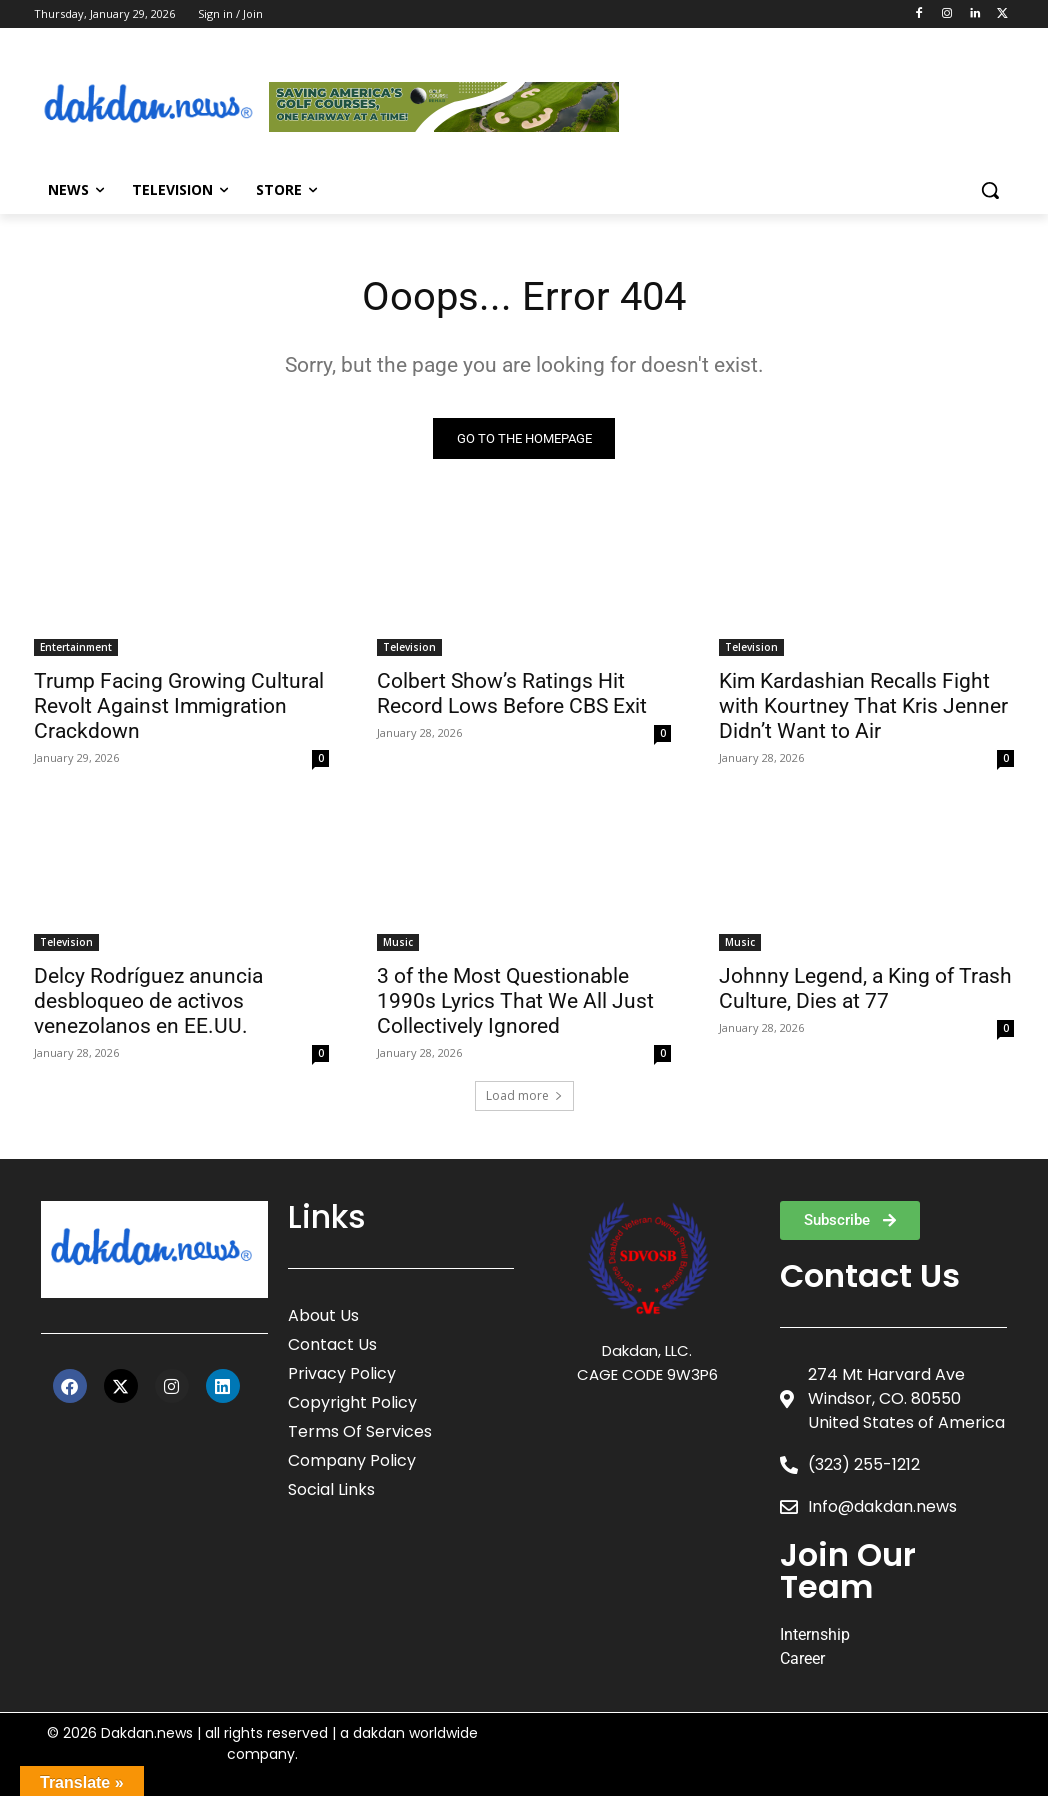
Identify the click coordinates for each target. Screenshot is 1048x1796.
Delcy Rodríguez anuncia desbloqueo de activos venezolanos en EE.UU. (148, 1000)
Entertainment (76, 647)
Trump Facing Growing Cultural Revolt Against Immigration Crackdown (179, 706)
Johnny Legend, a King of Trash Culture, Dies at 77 (865, 987)
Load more (524, 1095)
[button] (990, 190)
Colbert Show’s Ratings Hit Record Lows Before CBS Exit (512, 693)
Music (398, 941)
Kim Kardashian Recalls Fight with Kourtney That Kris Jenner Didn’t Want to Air (863, 706)
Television (409, 647)
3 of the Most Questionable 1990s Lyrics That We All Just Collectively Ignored (515, 1000)
